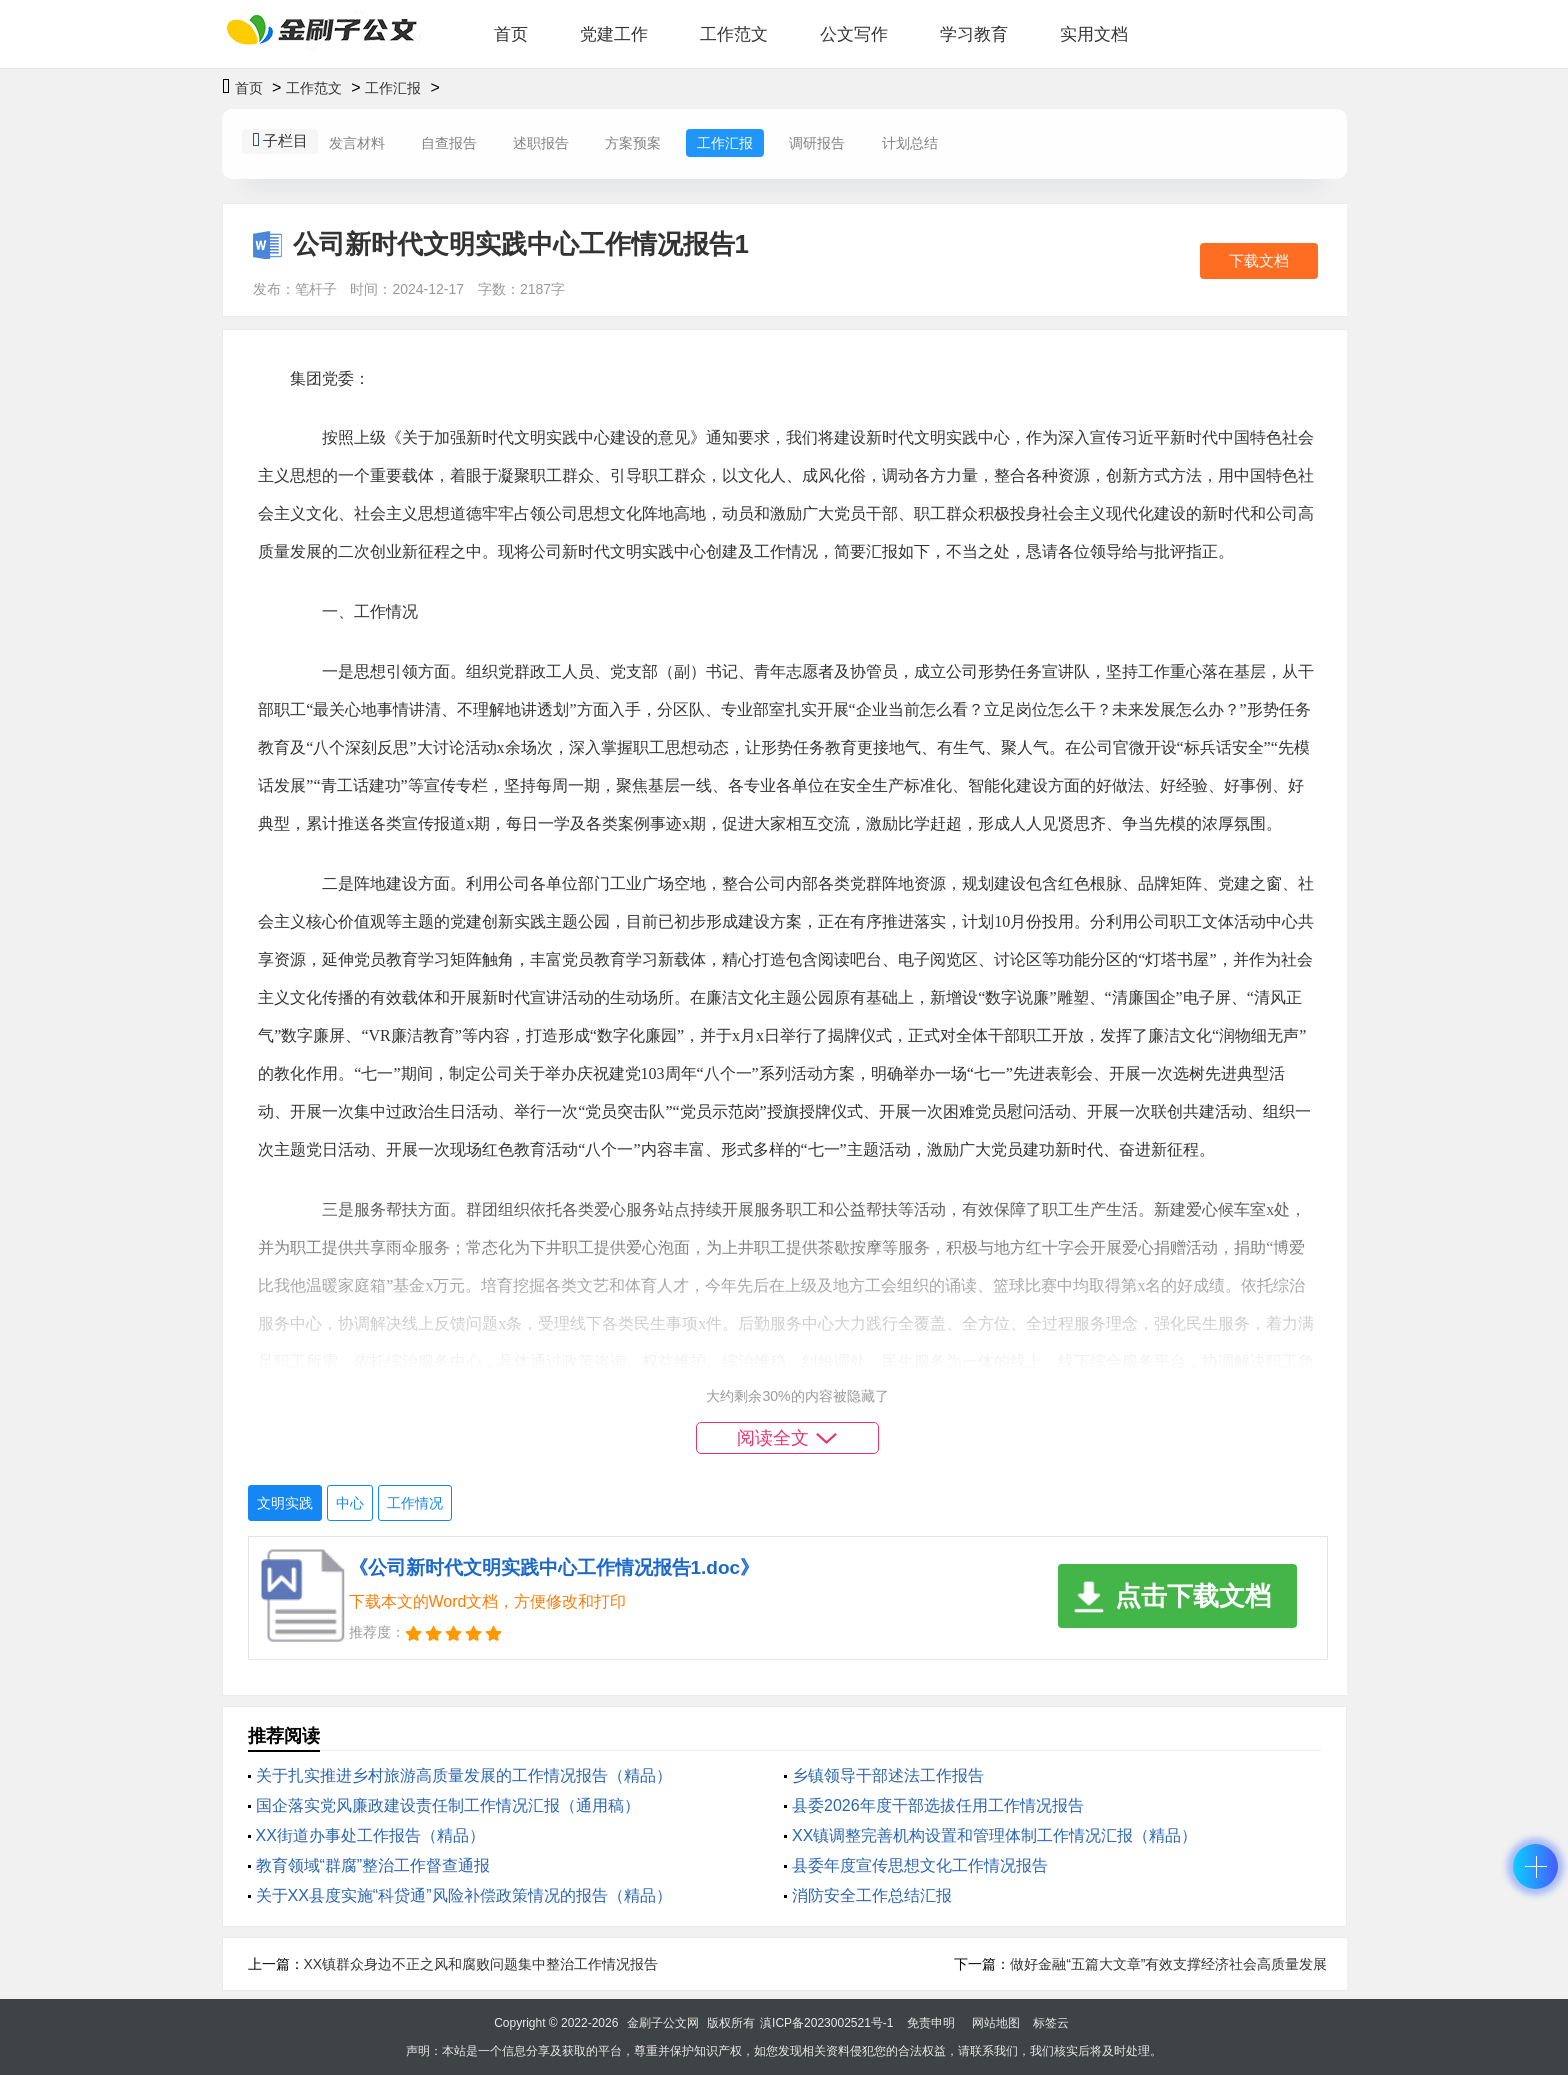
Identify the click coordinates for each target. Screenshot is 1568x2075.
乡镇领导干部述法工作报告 (888, 1775)
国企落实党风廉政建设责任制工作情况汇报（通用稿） (448, 1805)
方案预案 (633, 143)
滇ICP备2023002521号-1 (826, 2023)
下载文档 (1259, 260)
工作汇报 (393, 88)
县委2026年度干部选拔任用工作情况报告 (938, 1805)
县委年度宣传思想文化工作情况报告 (920, 1865)
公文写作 (854, 34)
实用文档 (1094, 34)
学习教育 (974, 34)
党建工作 (614, 34)
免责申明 (931, 2023)
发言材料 (357, 143)
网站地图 (996, 2023)
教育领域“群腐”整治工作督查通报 (373, 1865)
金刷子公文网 (663, 2023)
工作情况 (415, 1503)
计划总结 (910, 143)
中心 (350, 1503)
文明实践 (285, 1503)
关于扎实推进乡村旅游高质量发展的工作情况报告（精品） (464, 1775)
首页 (511, 34)
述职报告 (541, 143)
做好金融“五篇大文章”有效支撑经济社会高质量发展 (1168, 1964)
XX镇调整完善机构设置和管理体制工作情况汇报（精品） (994, 1835)
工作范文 (734, 34)
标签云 (1051, 2023)
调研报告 (817, 143)
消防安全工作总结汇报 (872, 1895)
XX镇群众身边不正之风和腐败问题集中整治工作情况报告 (481, 1964)
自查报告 (449, 143)
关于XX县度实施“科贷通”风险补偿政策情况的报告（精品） (464, 1895)
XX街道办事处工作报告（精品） (370, 1835)
